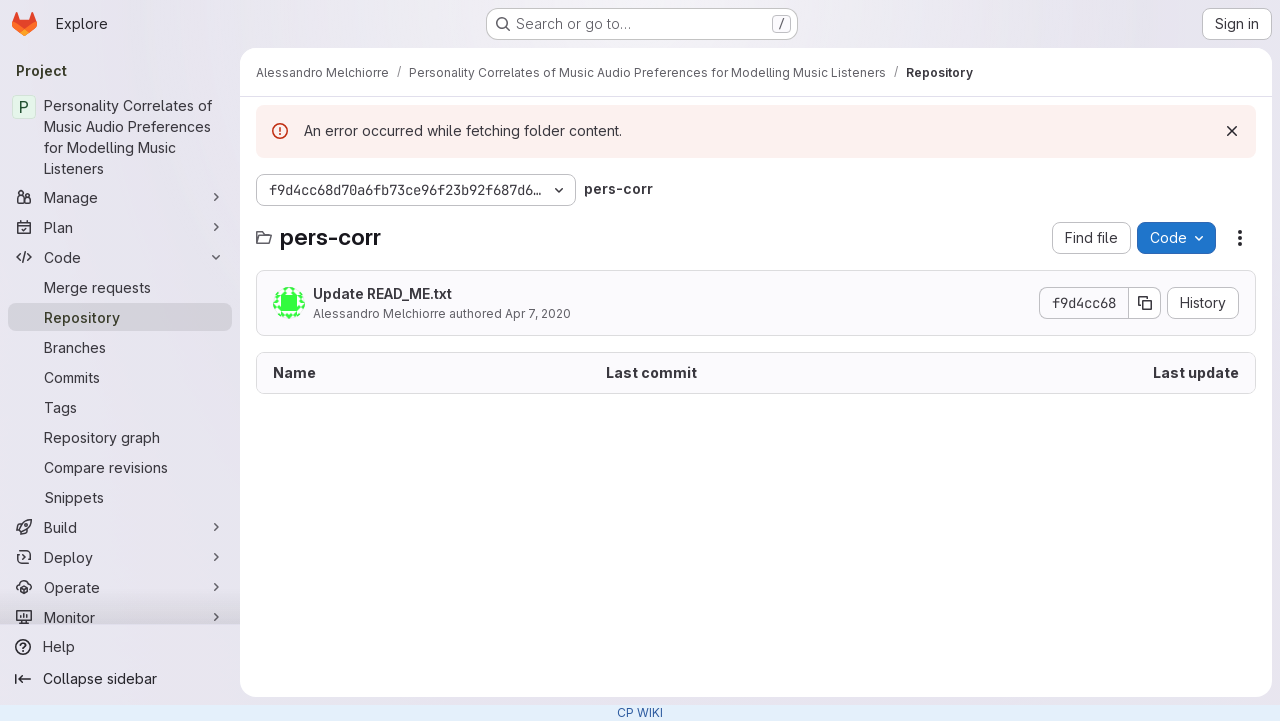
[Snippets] (120, 497)
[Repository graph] (120, 437)
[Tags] (120, 407)
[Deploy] (120, 557)
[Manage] (120, 197)
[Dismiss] (1232, 131)
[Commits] (120, 377)
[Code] (120, 257)
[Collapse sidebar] (120, 679)
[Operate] (120, 587)
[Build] (120, 527)
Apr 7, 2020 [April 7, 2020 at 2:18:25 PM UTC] (538, 313)
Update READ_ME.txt (382, 293)
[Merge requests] (120, 287)
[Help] (120, 647)
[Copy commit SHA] (1145, 303)
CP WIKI (640, 712)
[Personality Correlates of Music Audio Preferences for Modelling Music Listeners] (120, 137)
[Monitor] (120, 617)
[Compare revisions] (120, 467)
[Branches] (120, 347)
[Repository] (120, 317)
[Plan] (120, 227)
